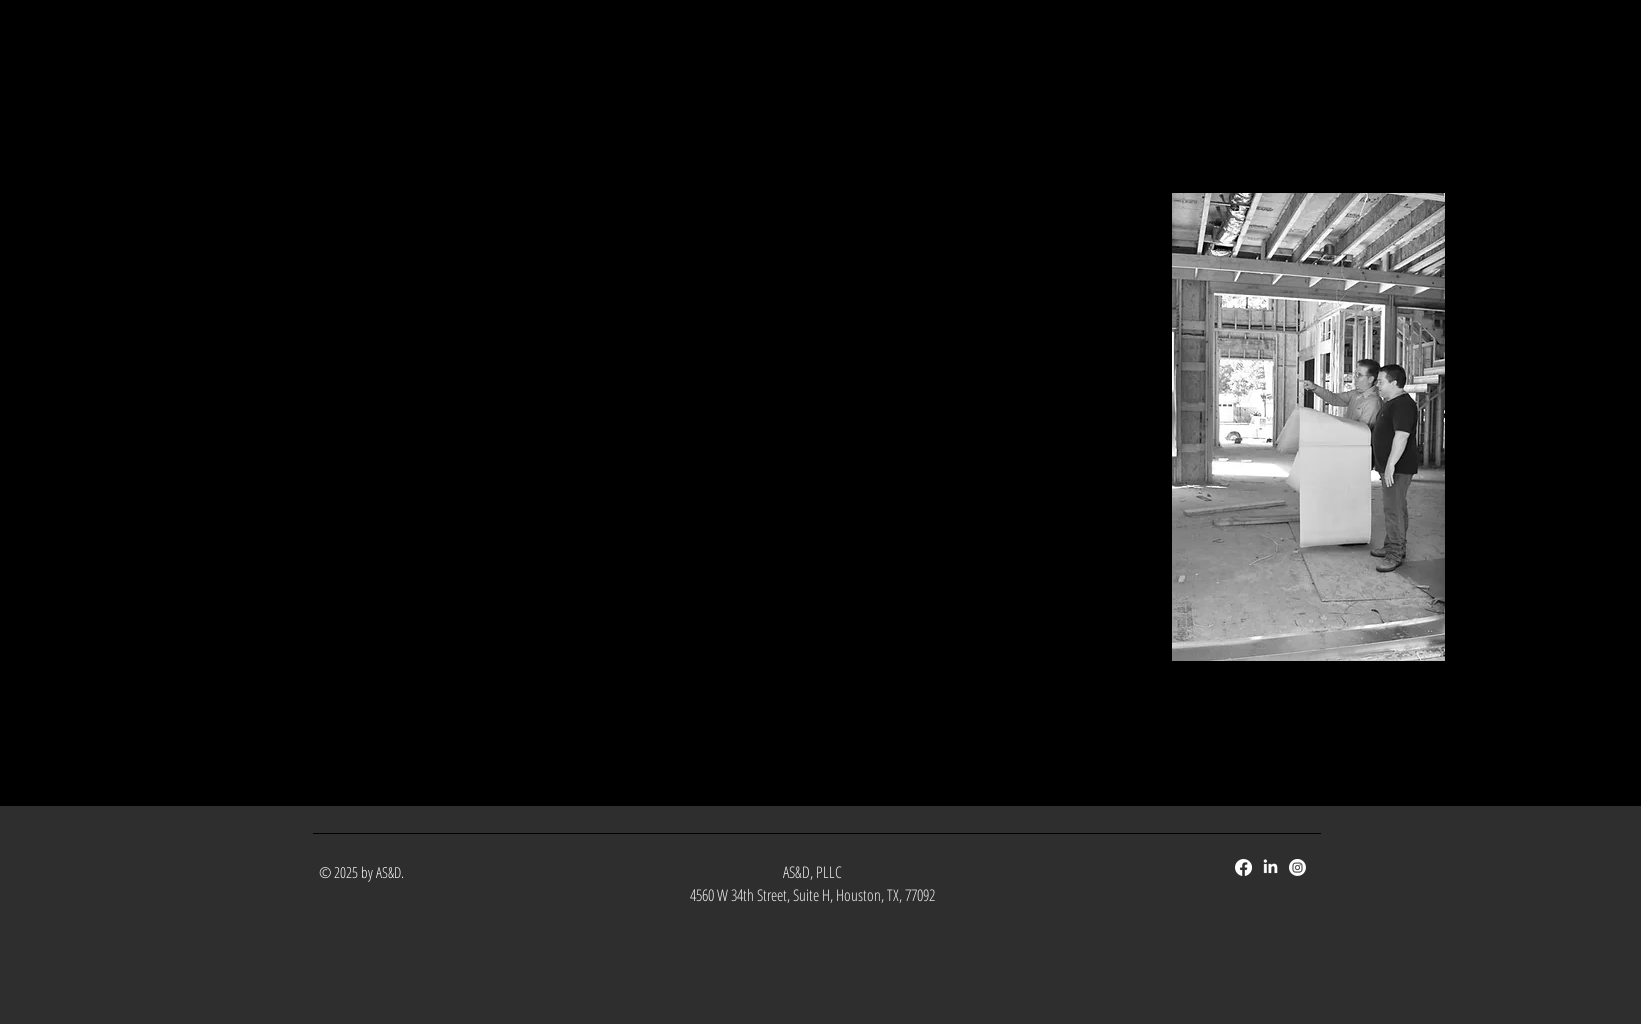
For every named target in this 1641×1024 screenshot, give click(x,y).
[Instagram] (1297, 867)
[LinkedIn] (1270, 867)
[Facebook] (1243, 867)
